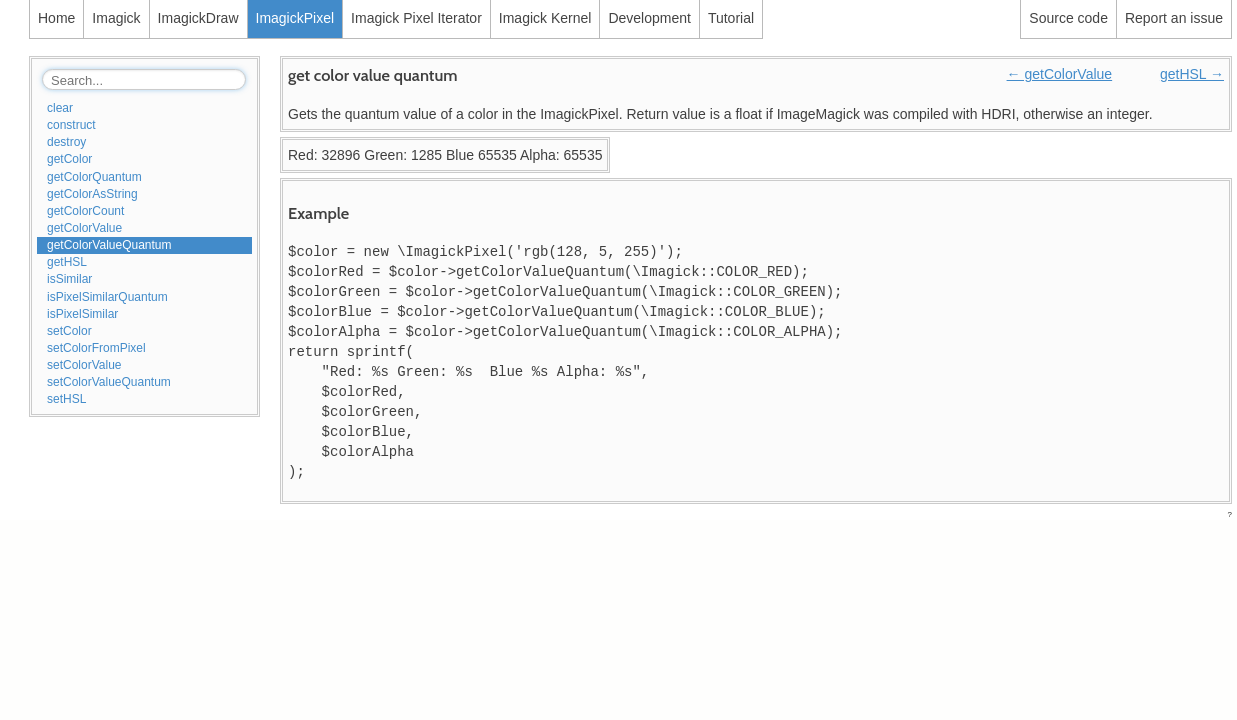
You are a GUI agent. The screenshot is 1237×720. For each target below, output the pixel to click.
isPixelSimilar (82, 314)
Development (649, 18)
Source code (1068, 18)
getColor (69, 159)
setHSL (66, 399)
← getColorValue (1060, 74)
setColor (69, 331)
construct (71, 125)
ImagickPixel (295, 18)
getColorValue (84, 228)
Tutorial (731, 18)
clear (60, 108)
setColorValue (84, 365)
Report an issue (1174, 18)
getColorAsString (92, 194)
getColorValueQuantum (109, 245)
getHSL (67, 262)
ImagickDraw (198, 18)
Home (56, 18)
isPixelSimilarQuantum (107, 297)
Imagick (116, 18)
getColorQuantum (94, 177)
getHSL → (1192, 74)
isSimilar (69, 279)
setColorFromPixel (96, 348)
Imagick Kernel (545, 18)
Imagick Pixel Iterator (416, 18)
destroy (66, 142)
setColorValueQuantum (109, 382)
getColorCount (85, 211)
